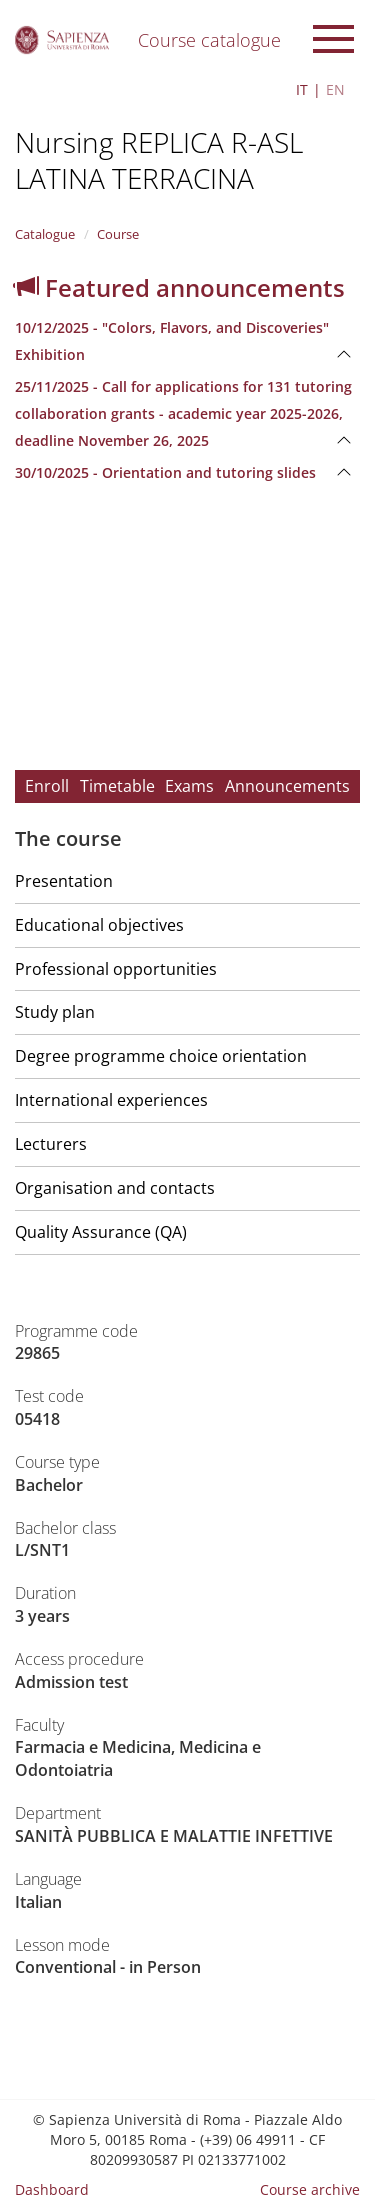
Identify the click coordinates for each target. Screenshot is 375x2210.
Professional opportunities (116, 969)
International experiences (111, 1100)
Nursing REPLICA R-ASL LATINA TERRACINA (159, 160)
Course (118, 234)
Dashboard (52, 2189)
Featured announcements (180, 287)
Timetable (117, 786)
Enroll (47, 786)
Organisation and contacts (115, 1188)
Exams (189, 786)
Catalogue (45, 234)
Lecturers (51, 1144)
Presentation (64, 881)
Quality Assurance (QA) (101, 1232)
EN (335, 89)
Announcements (287, 786)
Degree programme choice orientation (161, 1056)
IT (302, 89)
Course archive (310, 2189)
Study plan (55, 1012)
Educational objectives (99, 925)
